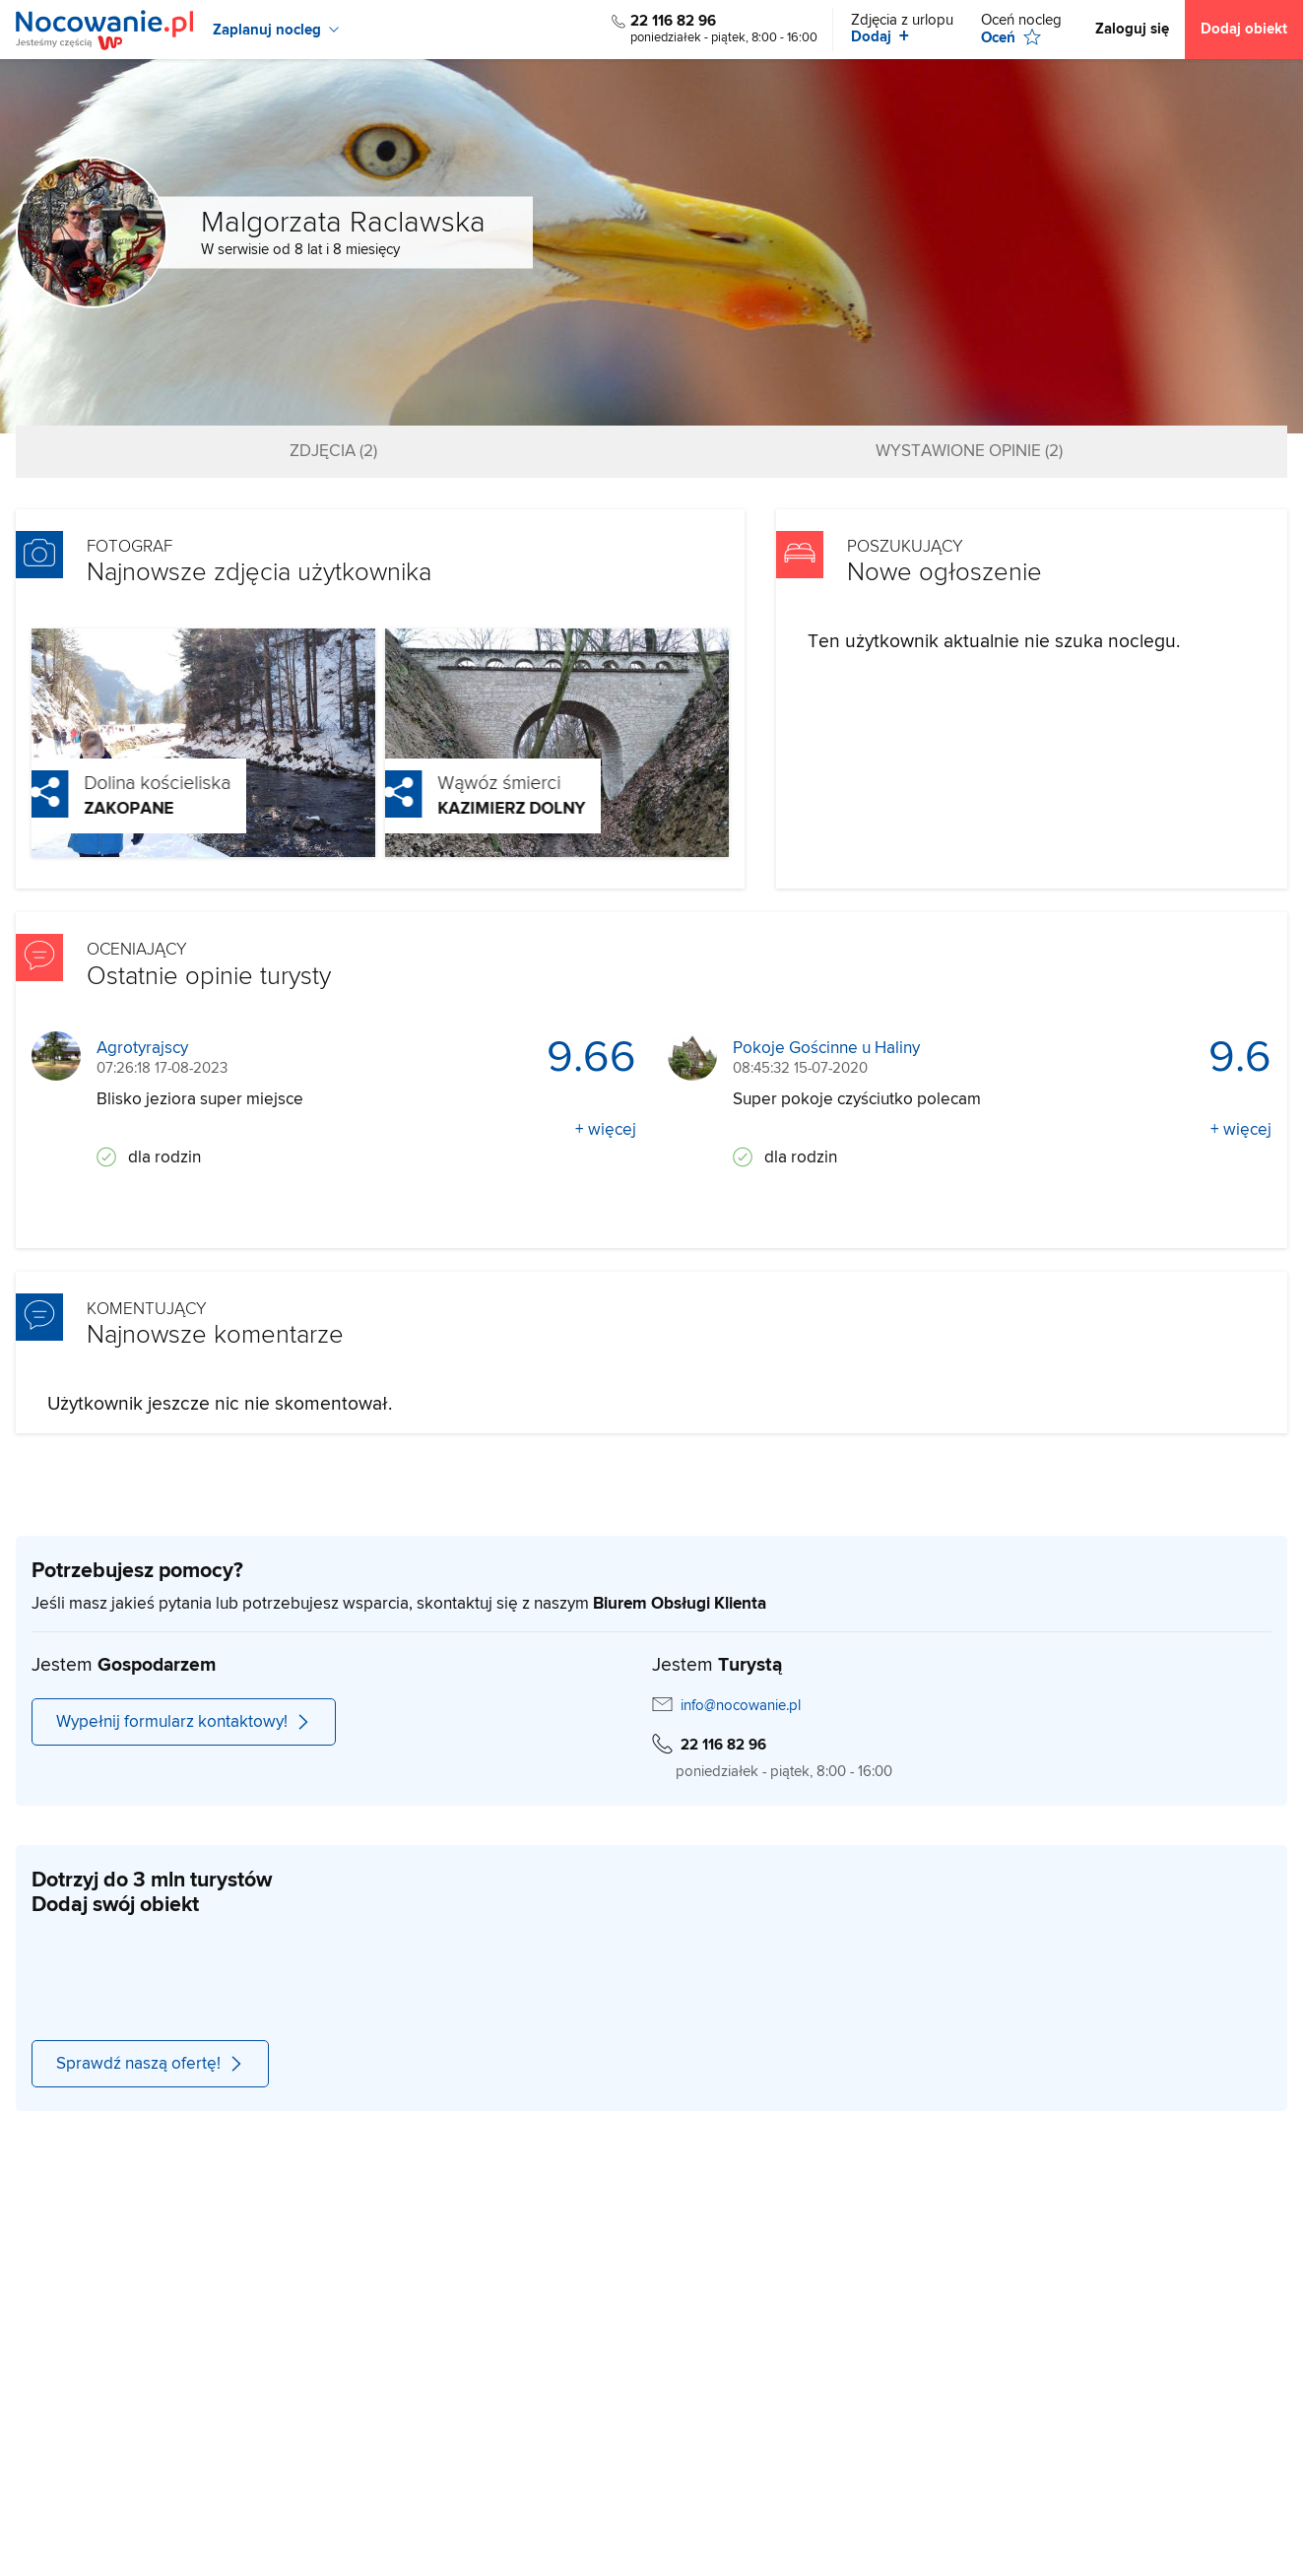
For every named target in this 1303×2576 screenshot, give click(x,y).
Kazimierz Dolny (475, 809)
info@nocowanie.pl (741, 1705)
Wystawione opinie (969, 451)
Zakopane (92, 809)
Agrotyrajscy (142, 1048)
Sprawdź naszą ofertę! (150, 2064)
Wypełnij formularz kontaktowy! (183, 1722)
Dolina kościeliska (120, 783)
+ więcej (605, 1130)
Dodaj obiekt (1244, 29)
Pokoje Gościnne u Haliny (826, 1048)
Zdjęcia (333, 451)
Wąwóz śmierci (462, 783)
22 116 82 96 (673, 21)
